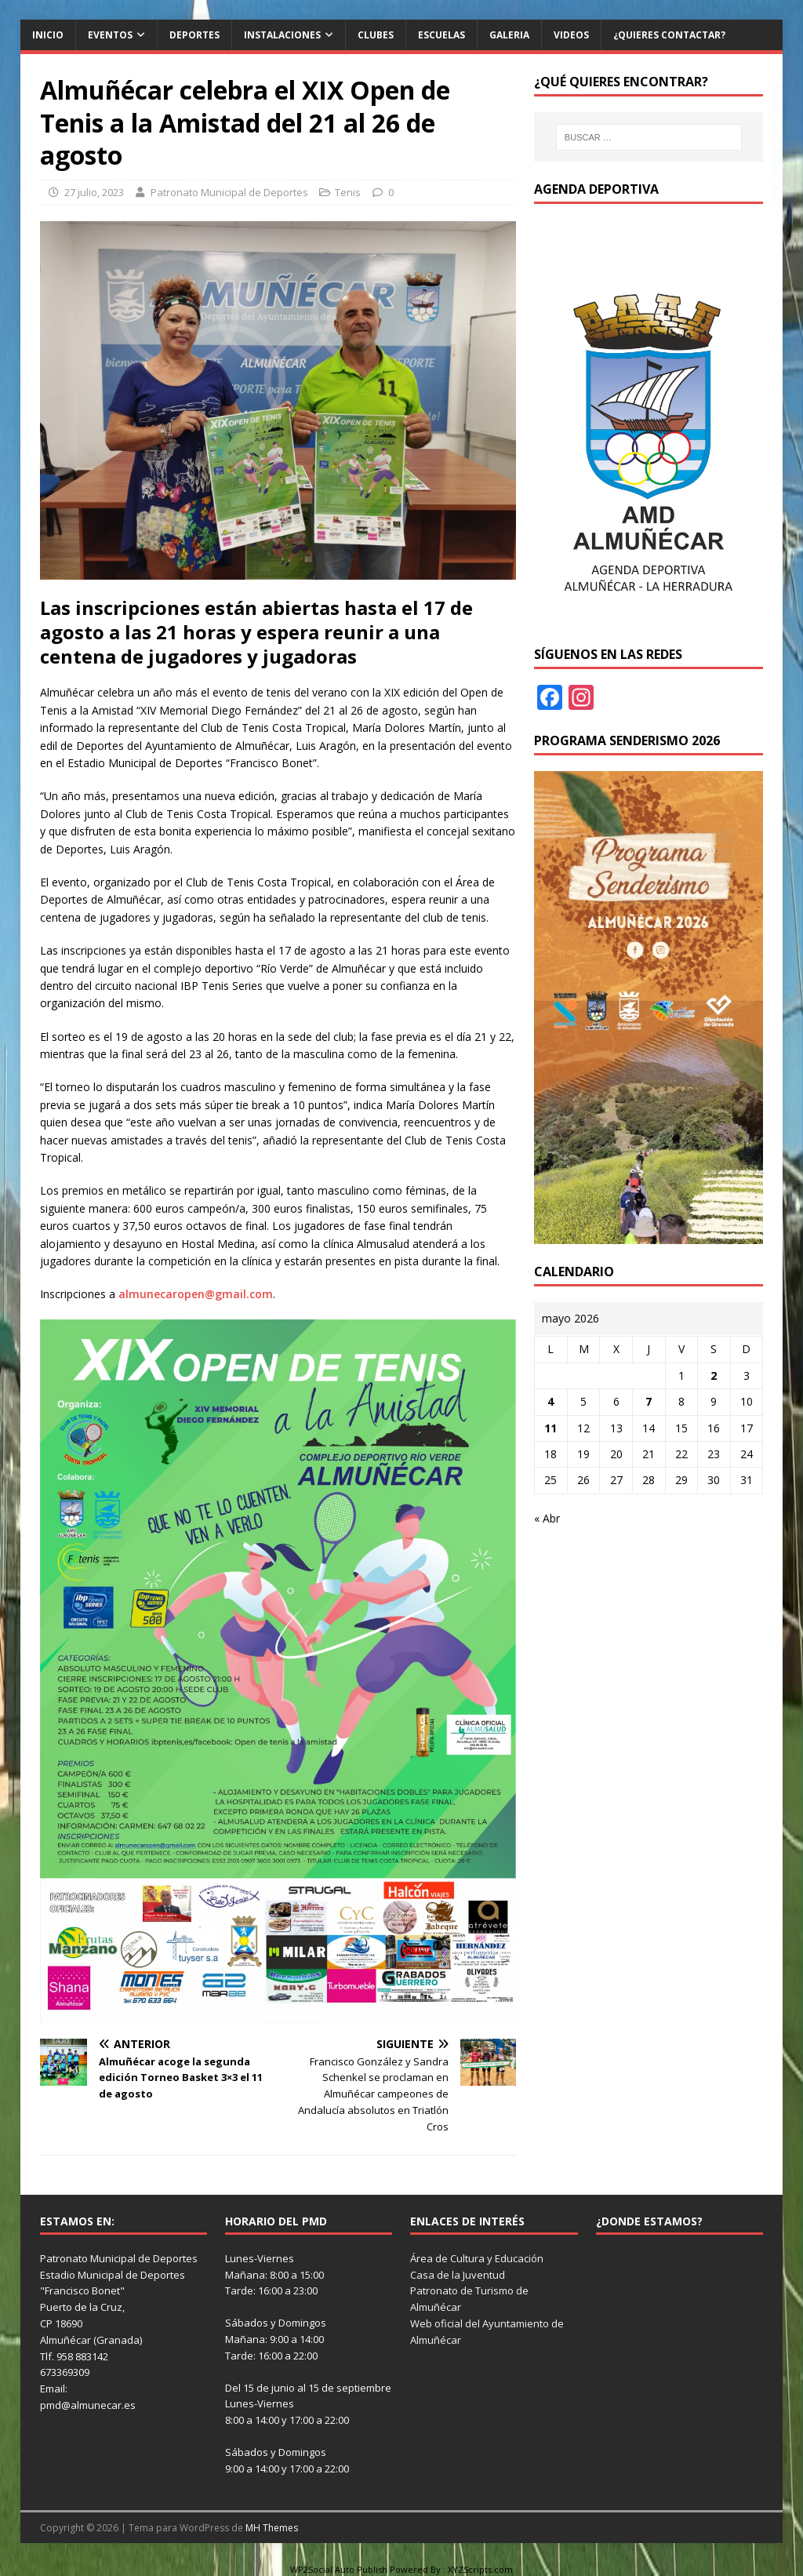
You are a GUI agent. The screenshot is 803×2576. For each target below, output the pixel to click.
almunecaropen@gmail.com (195, 1293)
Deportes (194, 35)
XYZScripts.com (480, 2569)
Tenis (348, 192)
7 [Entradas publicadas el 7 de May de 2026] (648, 1401)
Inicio (48, 35)
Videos (571, 35)
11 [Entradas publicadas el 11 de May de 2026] (550, 1428)
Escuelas (441, 35)
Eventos (110, 35)
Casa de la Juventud (457, 2275)
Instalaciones (282, 35)
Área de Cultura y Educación (476, 2258)
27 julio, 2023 (94, 192)
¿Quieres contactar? (669, 35)
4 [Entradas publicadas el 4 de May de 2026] (550, 1401)
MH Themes (271, 2527)
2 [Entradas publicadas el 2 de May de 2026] (713, 1375)
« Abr (547, 1518)
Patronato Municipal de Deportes (229, 192)
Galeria (509, 35)
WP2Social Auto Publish (338, 2569)
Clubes (376, 35)
